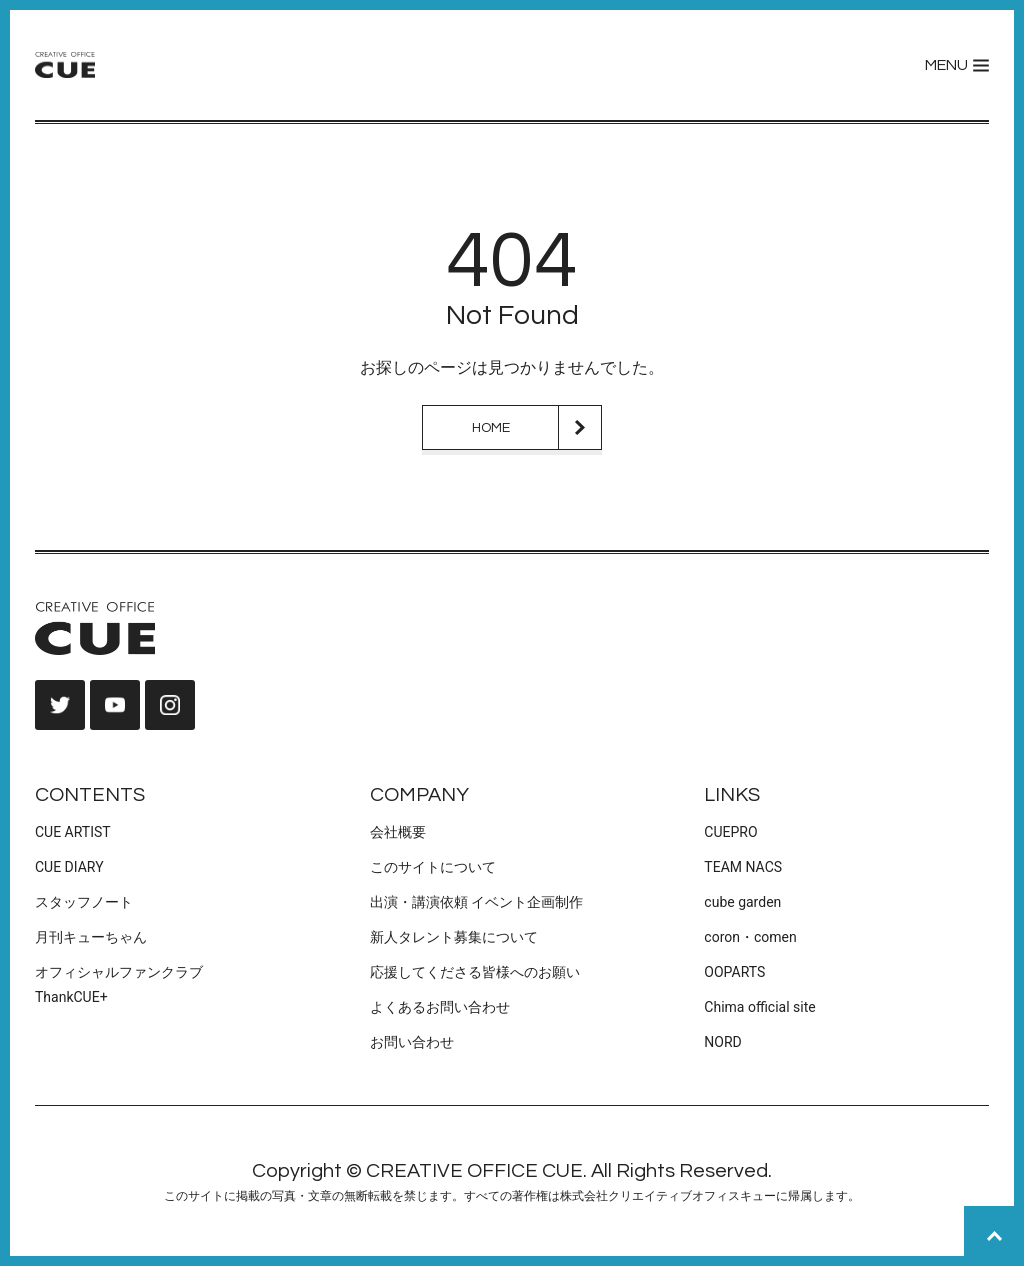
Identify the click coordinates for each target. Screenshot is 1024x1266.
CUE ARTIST (73, 832)
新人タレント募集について (454, 937)
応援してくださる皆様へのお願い (475, 972)
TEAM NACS (743, 867)
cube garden (742, 902)
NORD (722, 1042)
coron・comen (750, 937)
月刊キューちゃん (91, 937)
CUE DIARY (69, 867)
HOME (491, 428)
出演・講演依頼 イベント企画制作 (476, 902)
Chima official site (759, 1007)
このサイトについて (433, 867)
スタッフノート (84, 902)
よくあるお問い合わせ (440, 1007)
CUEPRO (730, 832)
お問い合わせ (412, 1042)
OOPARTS (734, 972)
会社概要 (398, 832)
